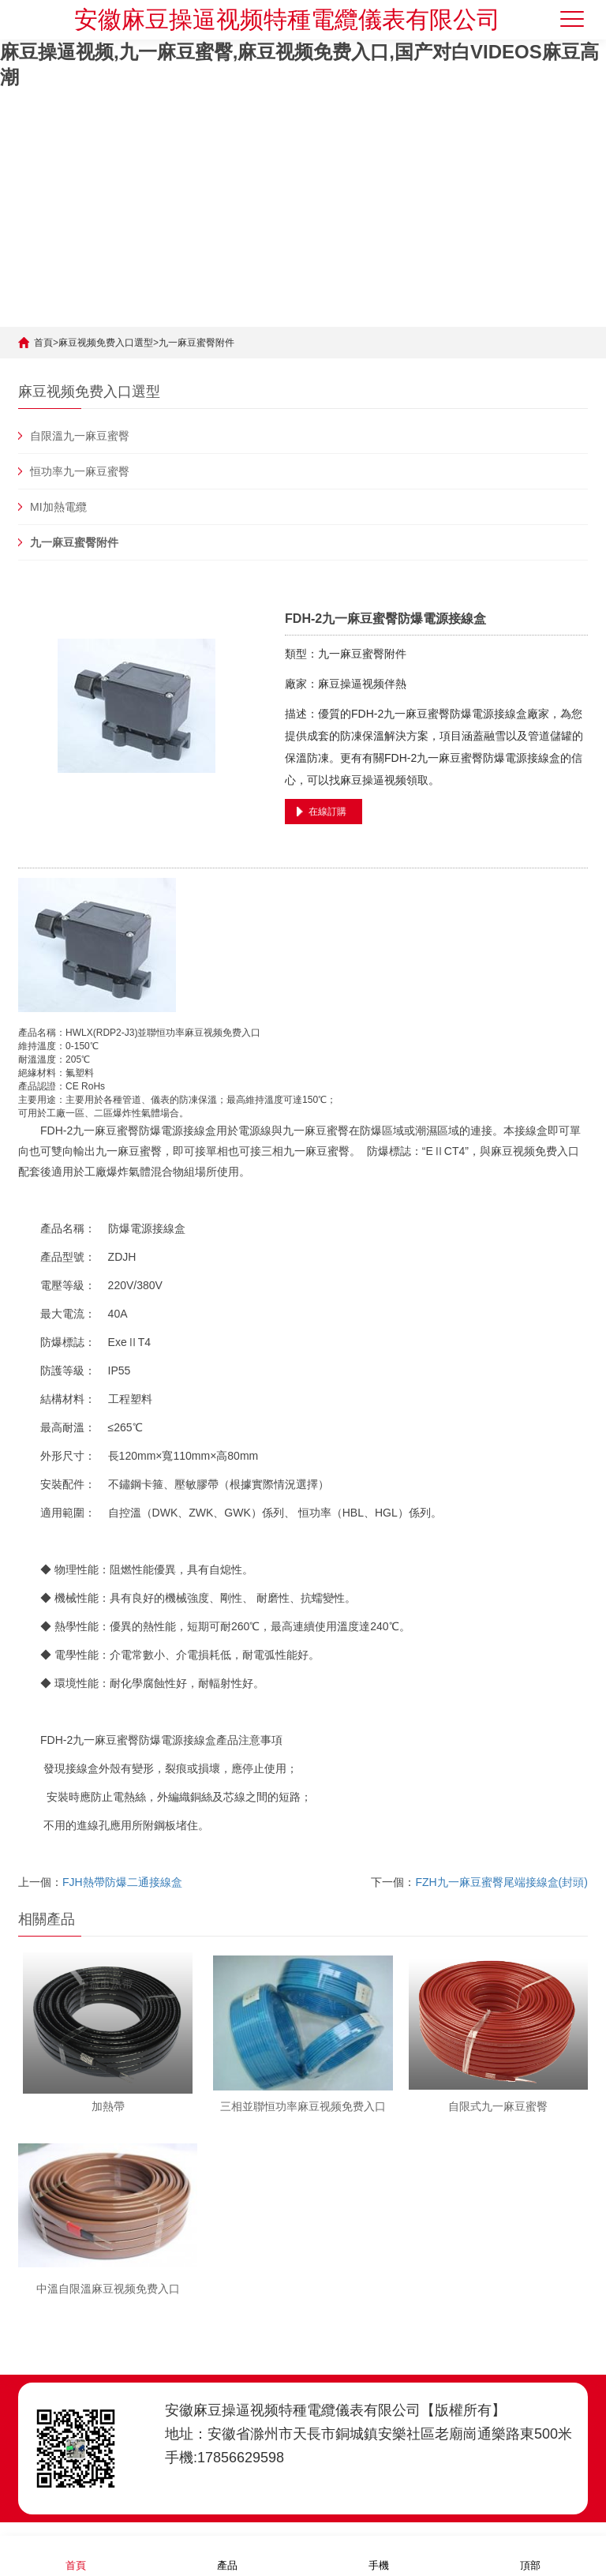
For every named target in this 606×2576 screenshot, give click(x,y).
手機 (378, 2555)
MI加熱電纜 (58, 507)
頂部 (530, 2555)
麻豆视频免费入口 (222, 1032)
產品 (227, 2555)
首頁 (43, 342)
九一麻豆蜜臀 (106, 1130)
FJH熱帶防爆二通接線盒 (122, 1882)
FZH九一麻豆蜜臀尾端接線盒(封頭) (501, 1882)
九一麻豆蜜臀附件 (196, 342)
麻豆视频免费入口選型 (105, 342)
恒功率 (170, 1032)
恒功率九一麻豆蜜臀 (79, 471)
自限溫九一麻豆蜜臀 (79, 435)
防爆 (150, 1130)
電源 (172, 1130)
